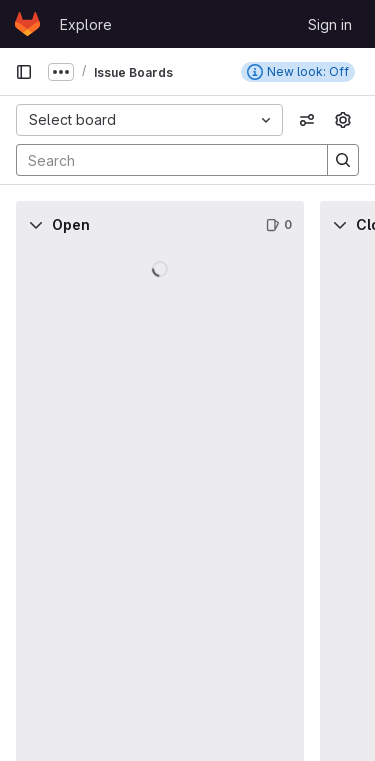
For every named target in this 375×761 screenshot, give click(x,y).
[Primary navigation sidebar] (24, 72)
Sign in (330, 24)
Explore (86, 24)
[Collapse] (36, 225)
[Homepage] (27, 24)
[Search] (162, 160)
